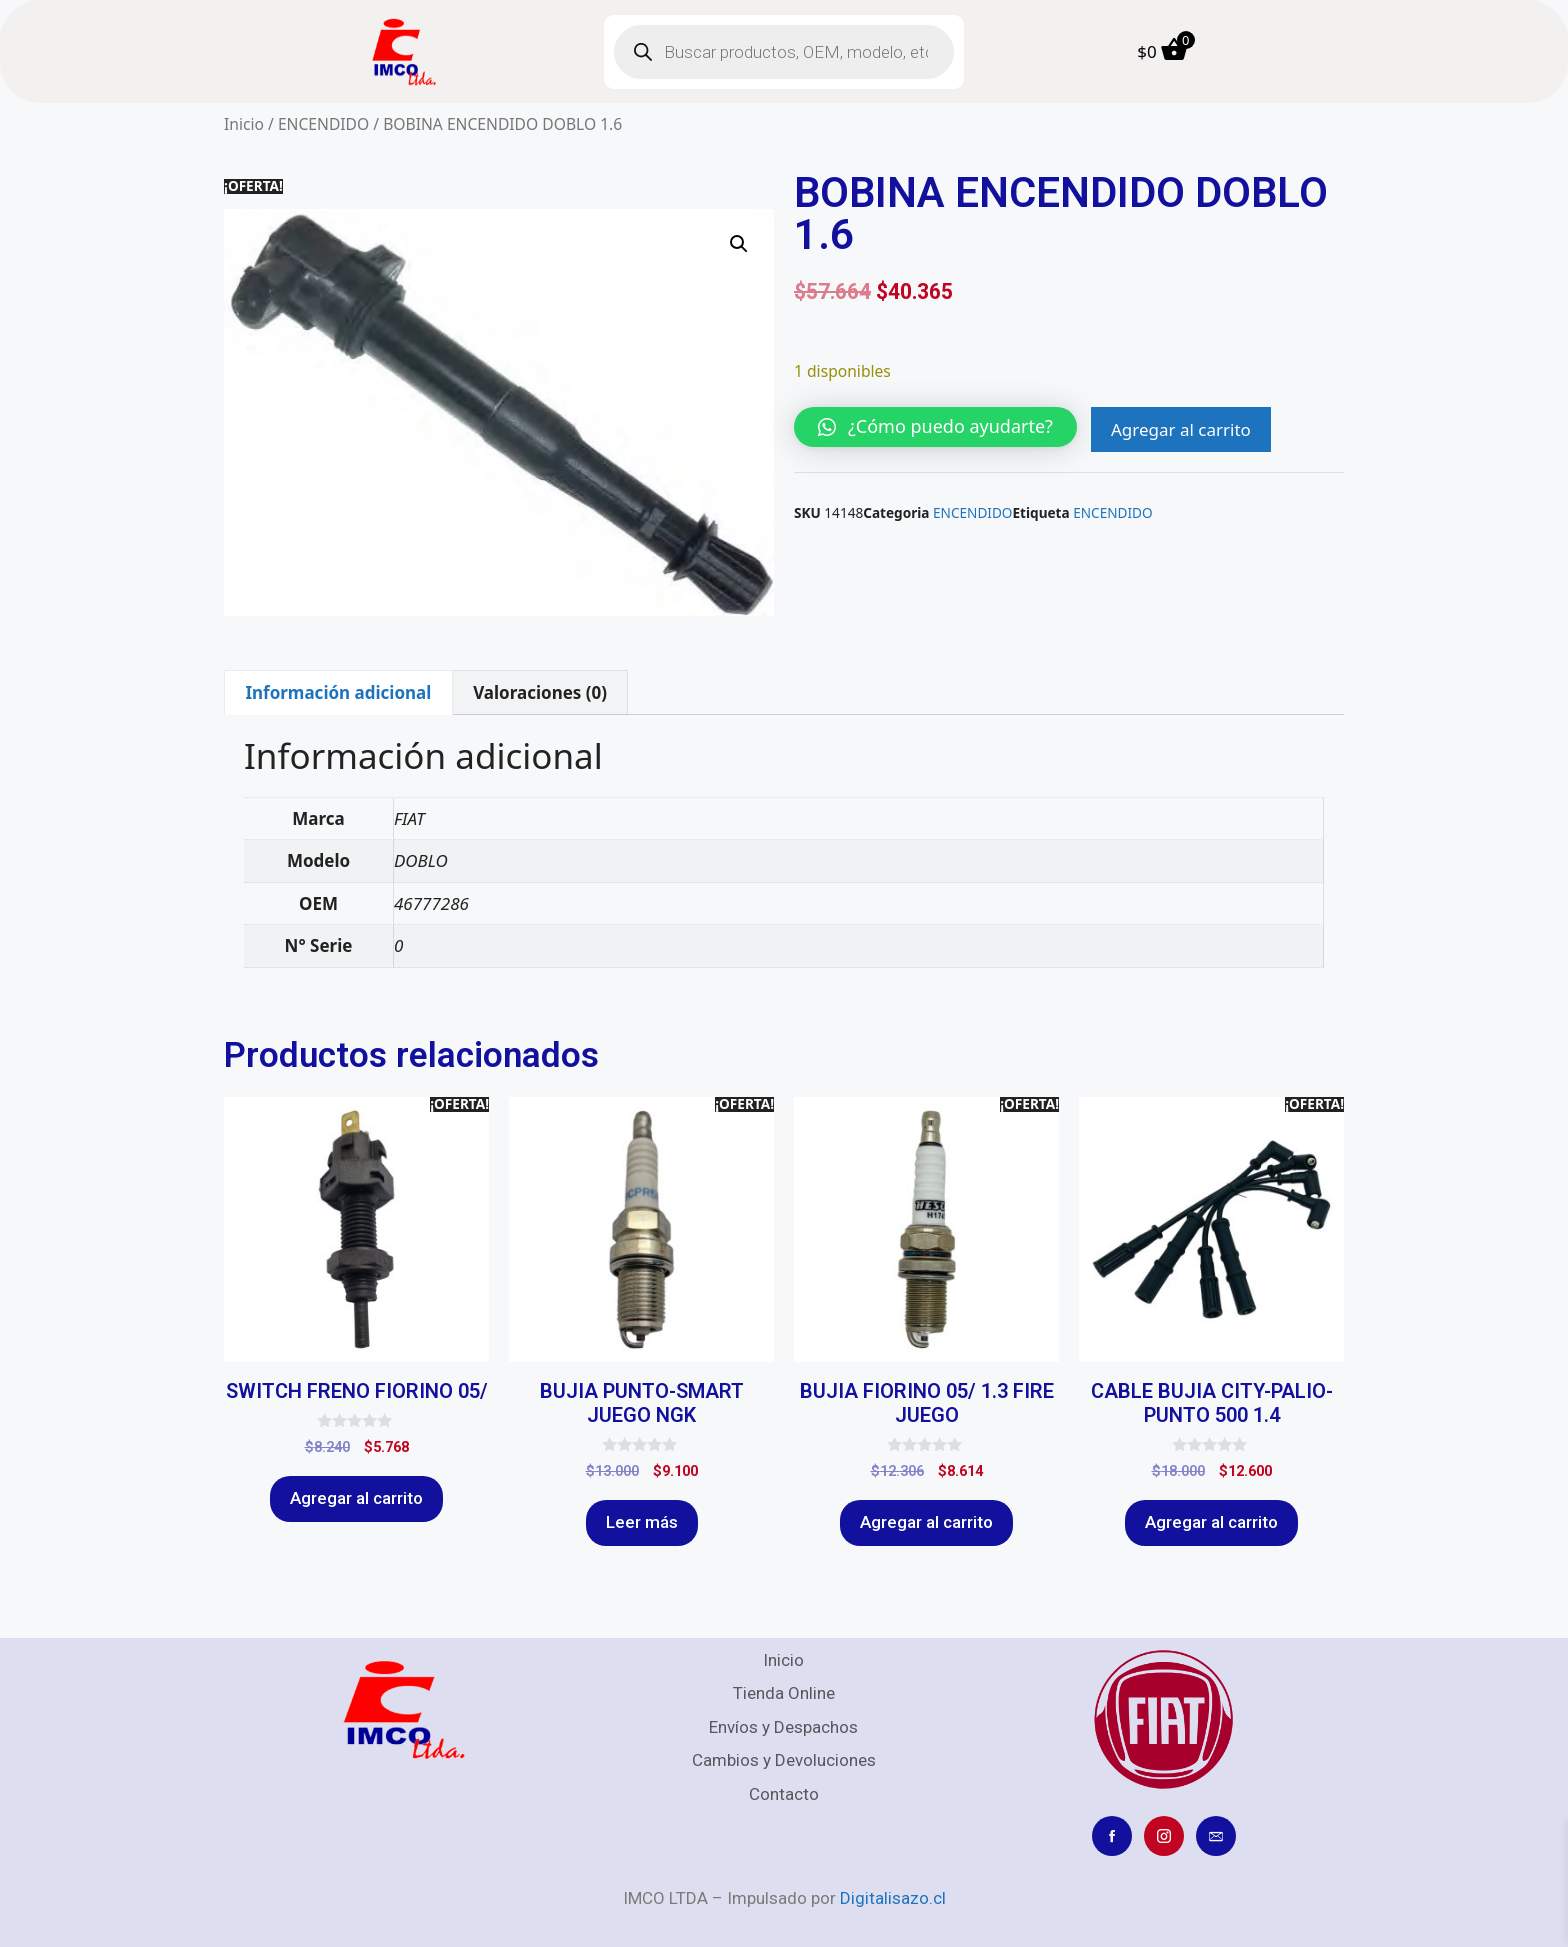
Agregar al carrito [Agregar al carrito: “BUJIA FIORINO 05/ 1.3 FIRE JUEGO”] (926, 1522)
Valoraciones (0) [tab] (540, 692)
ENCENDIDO (323, 124)
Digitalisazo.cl (893, 1898)
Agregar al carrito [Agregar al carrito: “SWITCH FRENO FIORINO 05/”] (356, 1498)
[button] (739, 244)
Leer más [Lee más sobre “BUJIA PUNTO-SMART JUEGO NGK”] (642, 1522)
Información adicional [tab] (338, 692)
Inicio (244, 124)
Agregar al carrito (1181, 429)
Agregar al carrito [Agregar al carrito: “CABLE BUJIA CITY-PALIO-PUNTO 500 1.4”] (1211, 1522)
